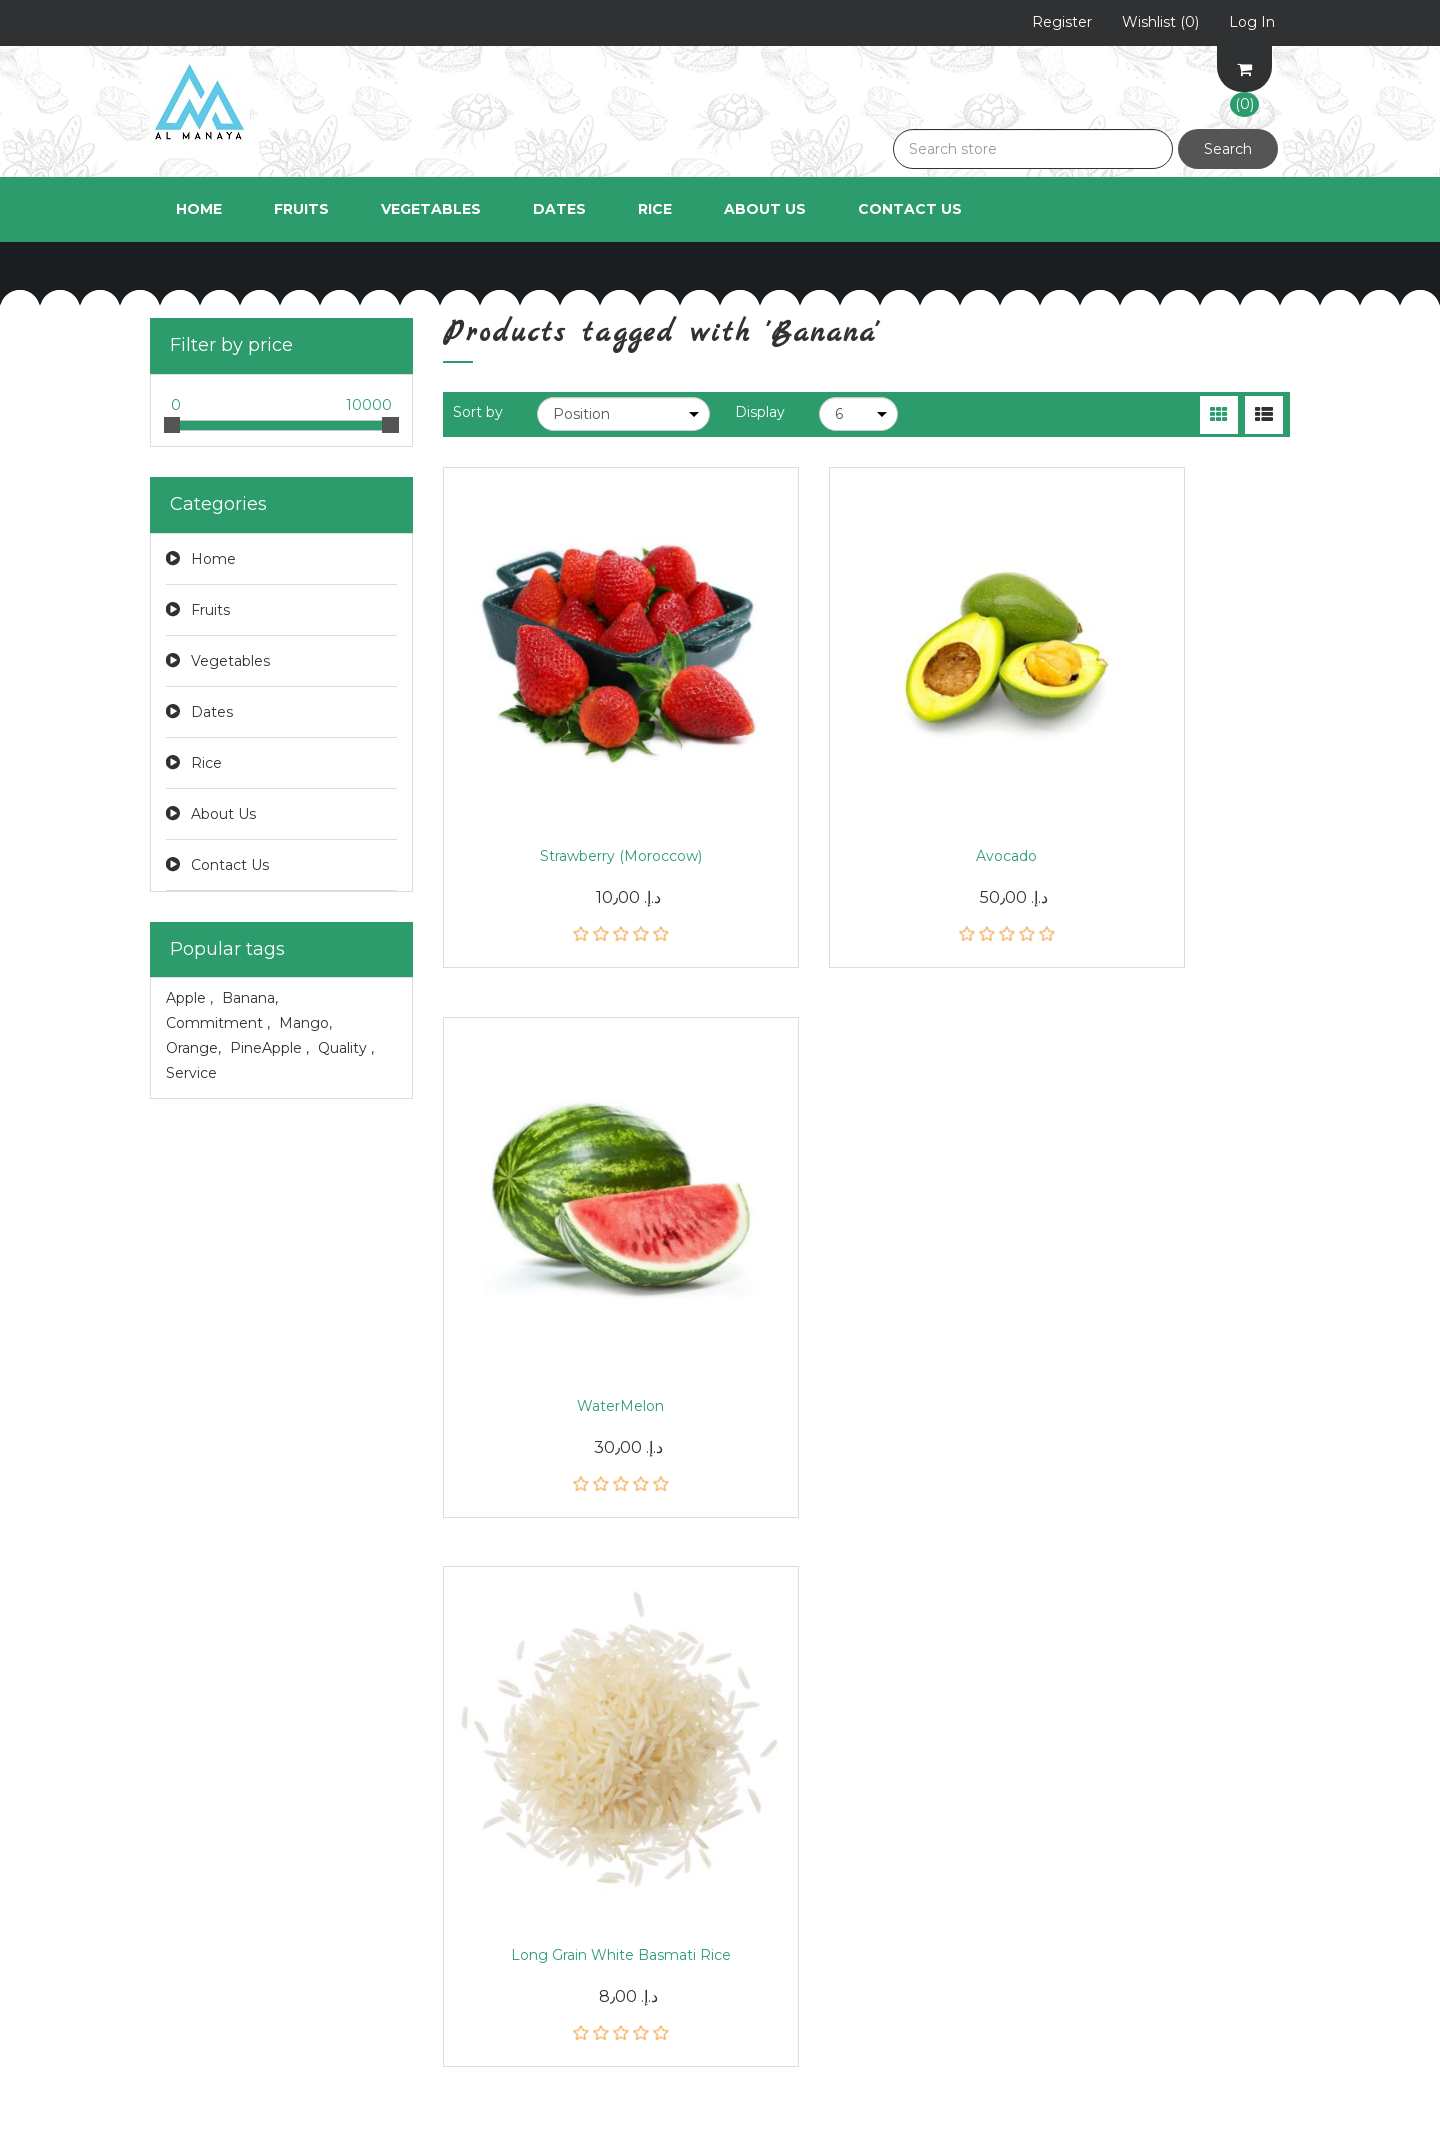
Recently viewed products (536, 1865)
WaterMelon (1158, 762)
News (463, 1745)
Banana (250, 998)
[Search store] (1033, 149)
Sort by (478, 412)
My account (192, 1745)
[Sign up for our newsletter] (647, 1582)
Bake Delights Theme (1213, 2080)
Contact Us (910, 209)
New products (493, 1945)
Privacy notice (786, 1785)
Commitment (218, 1023)
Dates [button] (559, 209)
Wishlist (177, 1905)
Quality (346, 1048)
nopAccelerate (1239, 2108)
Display (760, 412)
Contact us (482, 1985)
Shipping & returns (802, 1745)
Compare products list (524, 1905)
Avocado (866, 762)
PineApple (269, 1048)
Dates (212, 712)
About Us (765, 209)
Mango (305, 1023)
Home (199, 209)
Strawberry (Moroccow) (574, 762)
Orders (173, 1785)
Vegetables (230, 661)
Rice (206, 763)
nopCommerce (292, 2080)
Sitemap (472, 1825)
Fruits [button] (301, 209)
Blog (459, 1785)
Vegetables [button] (431, 209)
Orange (193, 1048)
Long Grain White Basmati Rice (574, 1237)
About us (767, 1865)
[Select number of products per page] (858, 414)
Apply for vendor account (826, 1905)
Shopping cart (200, 1865)
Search (1228, 149)
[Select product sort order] (623, 414)
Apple (189, 998)
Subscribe (885, 1582)
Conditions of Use (798, 1825)
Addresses (186, 1825)
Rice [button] (655, 209)
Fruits (210, 610)
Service (191, 1073)
